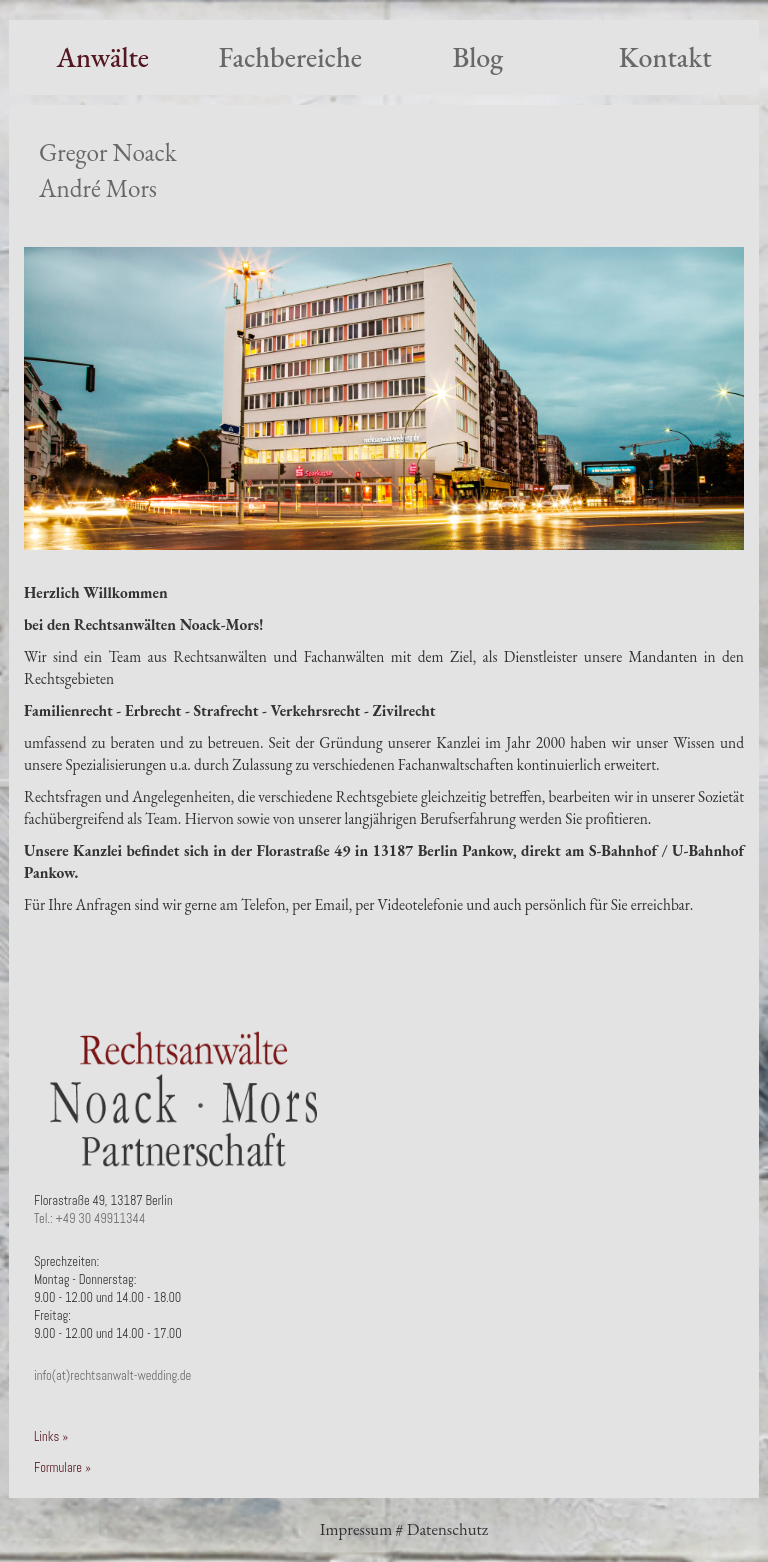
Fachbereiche (290, 57)
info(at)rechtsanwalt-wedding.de (112, 1376)
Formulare (58, 1468)
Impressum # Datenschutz (404, 1529)
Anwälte (102, 57)
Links (46, 1437)
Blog (477, 57)
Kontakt (665, 57)
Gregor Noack (108, 152)
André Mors (98, 188)
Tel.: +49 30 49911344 (89, 1219)
